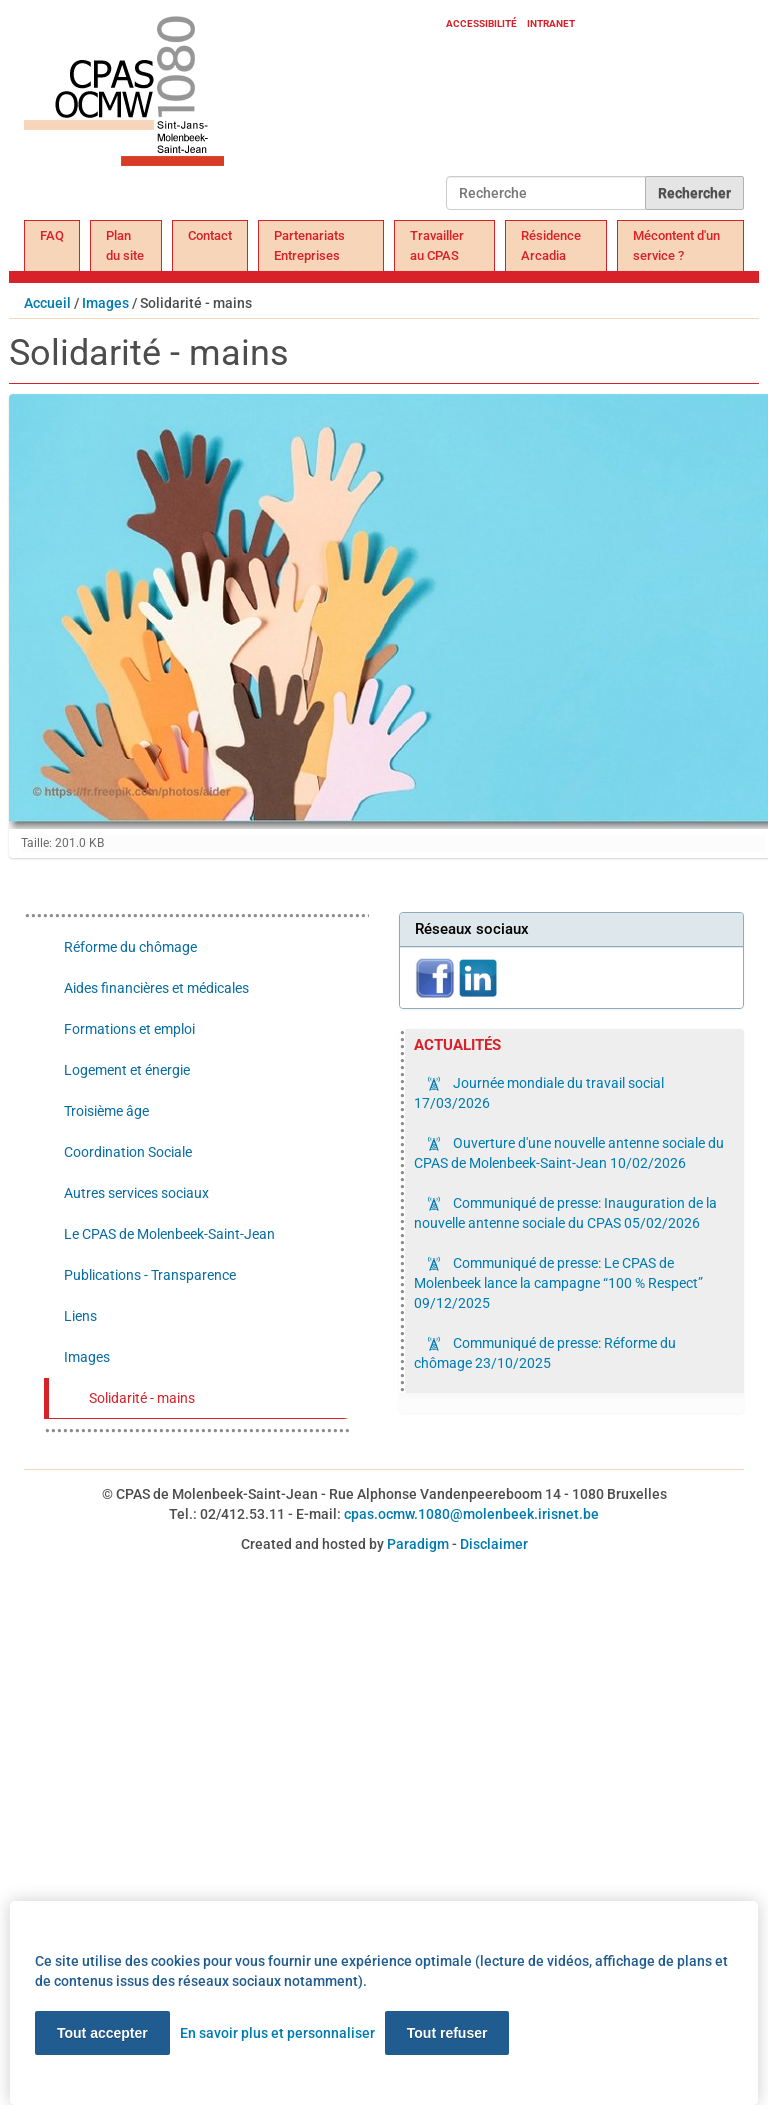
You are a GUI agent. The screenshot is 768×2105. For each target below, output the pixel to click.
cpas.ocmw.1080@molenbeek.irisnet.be (471, 1514)
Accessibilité (481, 23)
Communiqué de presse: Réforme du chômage (545, 1353)
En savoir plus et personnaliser (277, 2033)
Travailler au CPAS (437, 245)
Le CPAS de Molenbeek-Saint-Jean (169, 1234)
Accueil (47, 303)
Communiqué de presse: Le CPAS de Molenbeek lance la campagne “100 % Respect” (558, 1283)
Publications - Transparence (150, 1275)
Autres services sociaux (136, 1193)
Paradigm (418, 1544)
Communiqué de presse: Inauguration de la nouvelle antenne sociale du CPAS (565, 1213)
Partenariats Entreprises (309, 245)
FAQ (52, 235)
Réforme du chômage (130, 947)
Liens (80, 1316)
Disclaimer (494, 1544)
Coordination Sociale (128, 1152)
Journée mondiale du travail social (539, 1093)
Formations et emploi (129, 1029)
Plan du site (125, 245)
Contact (210, 235)
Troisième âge (106, 1111)
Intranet (551, 23)
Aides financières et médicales (156, 988)
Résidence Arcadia (551, 245)
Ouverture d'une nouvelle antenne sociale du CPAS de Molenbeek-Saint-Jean (569, 1153)
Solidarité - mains (142, 1398)
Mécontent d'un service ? (676, 245)
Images (105, 303)
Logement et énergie (127, 1070)
